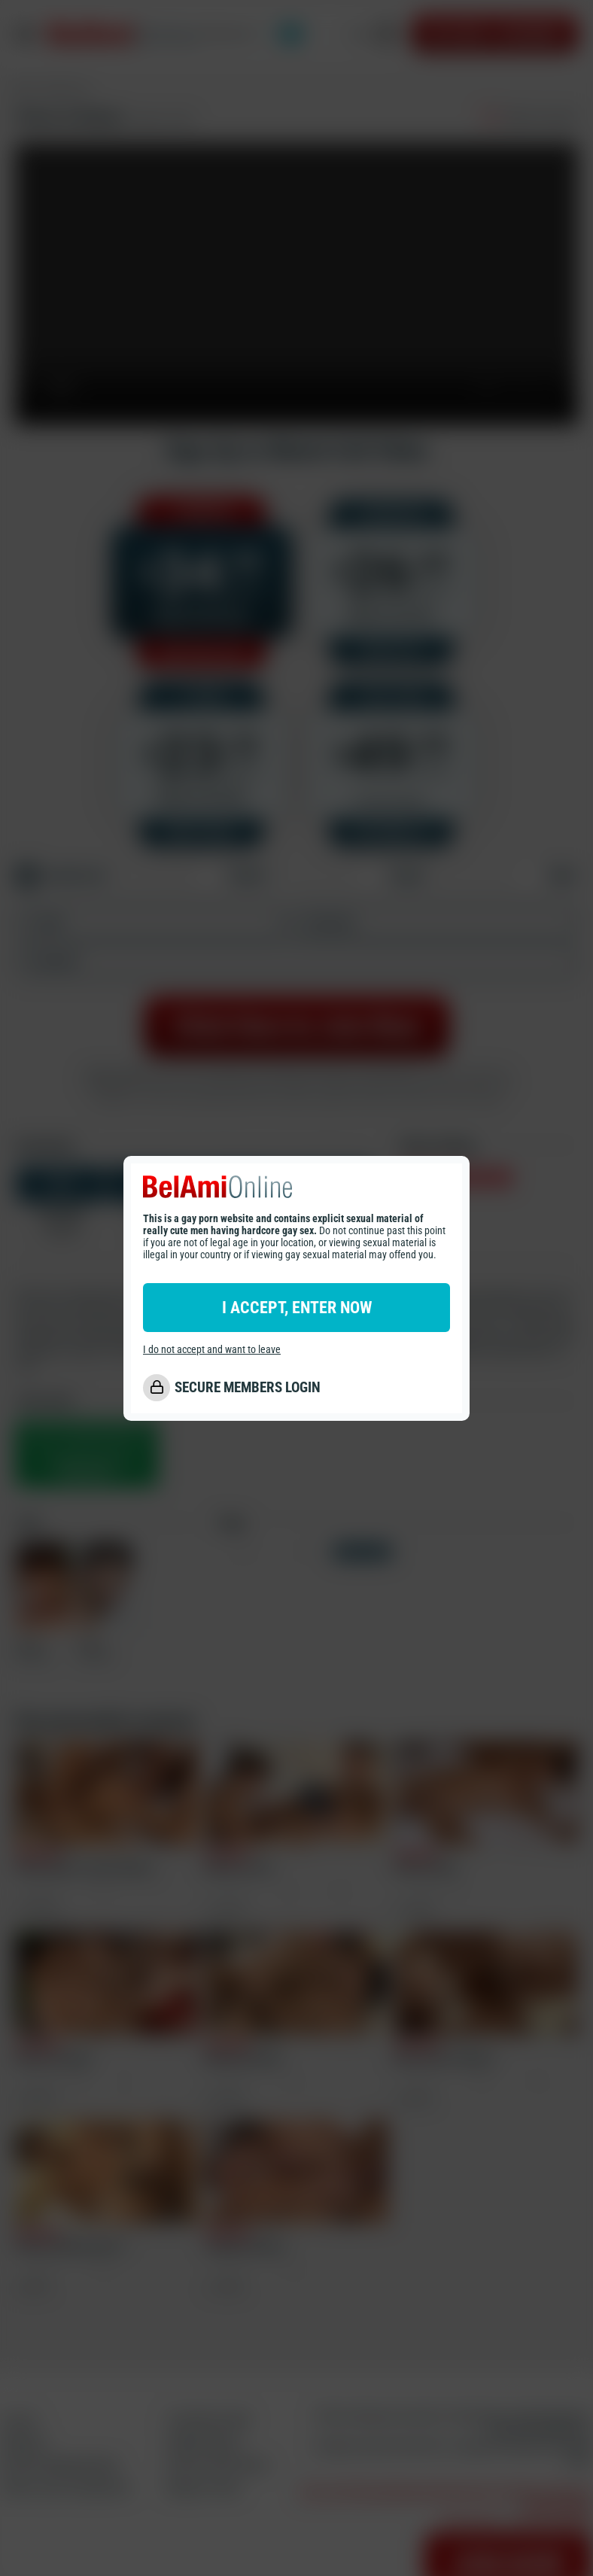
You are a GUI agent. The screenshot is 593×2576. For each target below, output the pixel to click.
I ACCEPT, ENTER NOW (297, 1307)
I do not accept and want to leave (212, 1349)
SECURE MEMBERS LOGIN (248, 1387)
